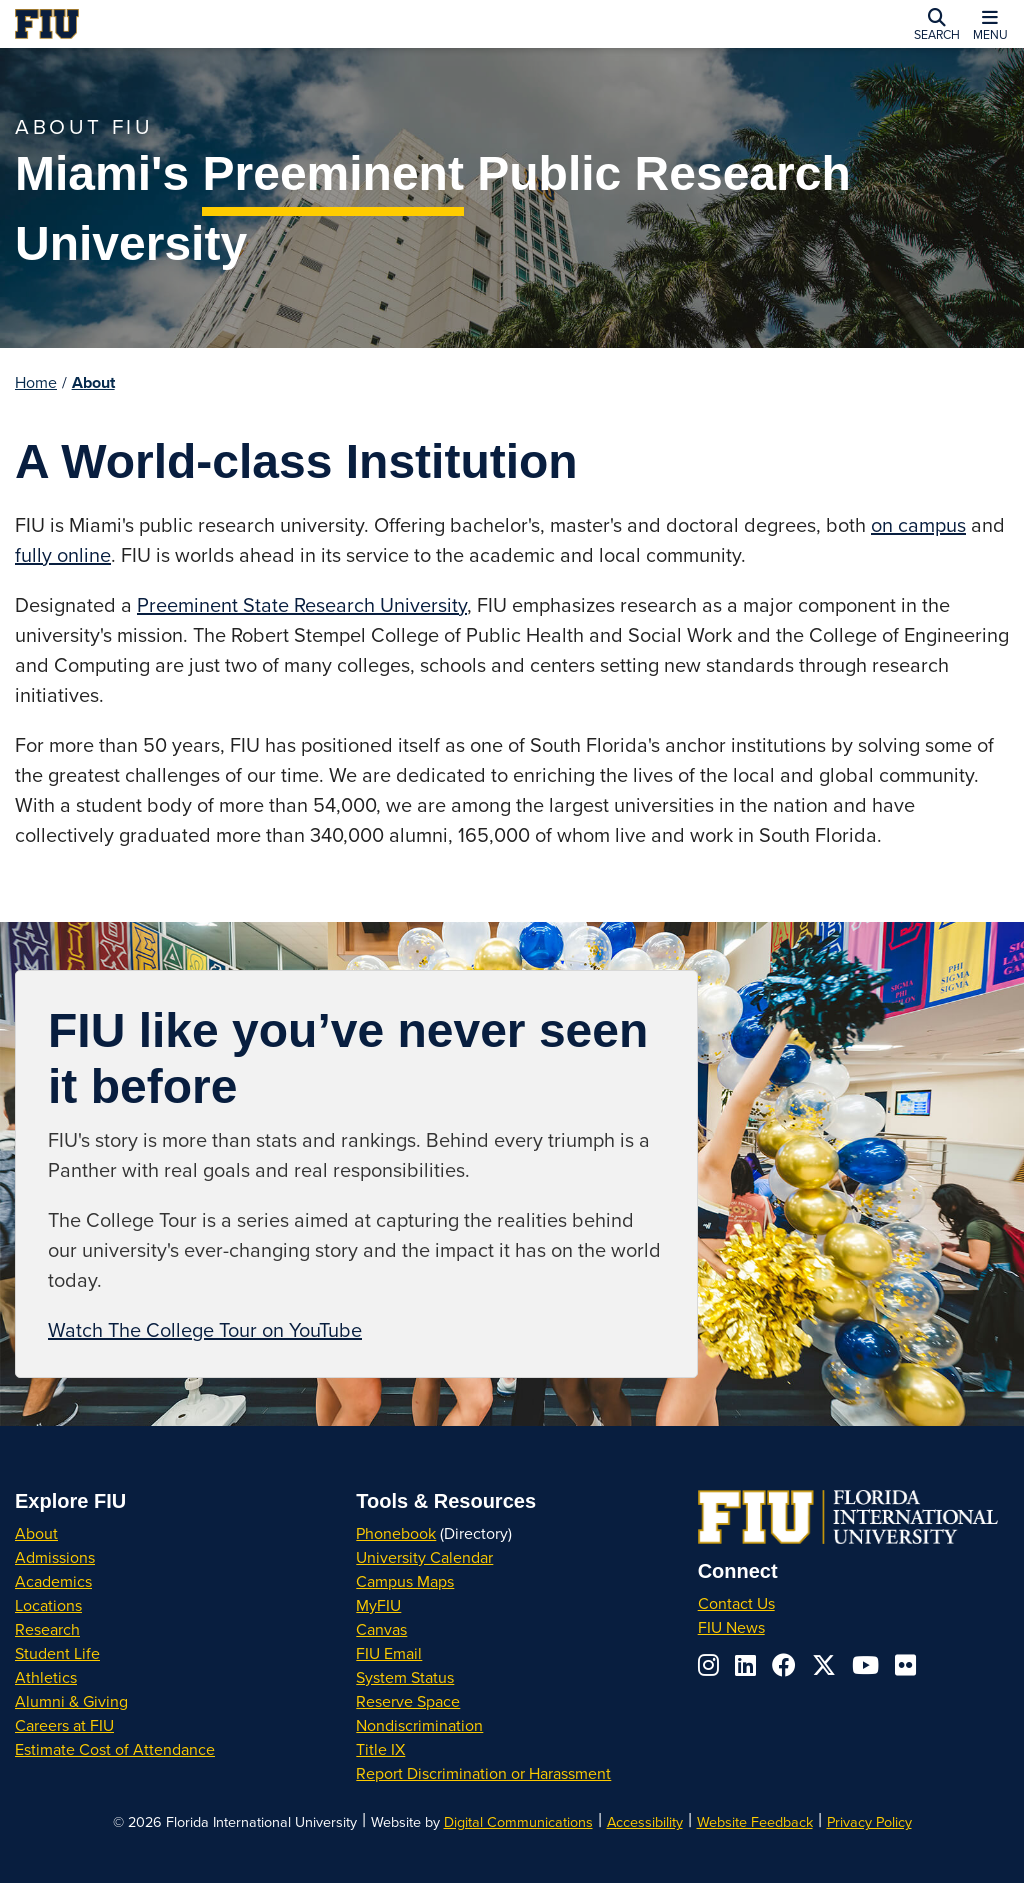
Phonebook (396, 1533)
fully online (63, 554)
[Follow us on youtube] (865, 1665)
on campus (918, 524)
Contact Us (736, 1603)
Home (36, 382)
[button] (937, 24)
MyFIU (378, 1605)
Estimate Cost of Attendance (115, 1749)
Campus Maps (405, 1581)
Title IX (380, 1749)
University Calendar (424, 1557)
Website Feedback (755, 1821)
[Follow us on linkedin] (745, 1665)
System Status (405, 1677)
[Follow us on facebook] (784, 1665)
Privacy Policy (869, 1821)
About (93, 382)
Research (47, 1629)
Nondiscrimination (419, 1725)
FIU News (731, 1627)
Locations (48, 1605)
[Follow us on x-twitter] (824, 1665)
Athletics (46, 1677)
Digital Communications (518, 1821)
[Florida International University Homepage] (221, 24)
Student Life (57, 1653)
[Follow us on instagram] (708, 1665)
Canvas (381, 1629)
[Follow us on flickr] (905, 1665)
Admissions (55, 1557)
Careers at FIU (64, 1725)
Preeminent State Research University (302, 604)
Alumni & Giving (71, 1701)
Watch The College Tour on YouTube (205, 1329)
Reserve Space (408, 1701)
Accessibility (645, 1821)
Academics (53, 1581)
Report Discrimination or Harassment (483, 1773)
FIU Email (389, 1653)
